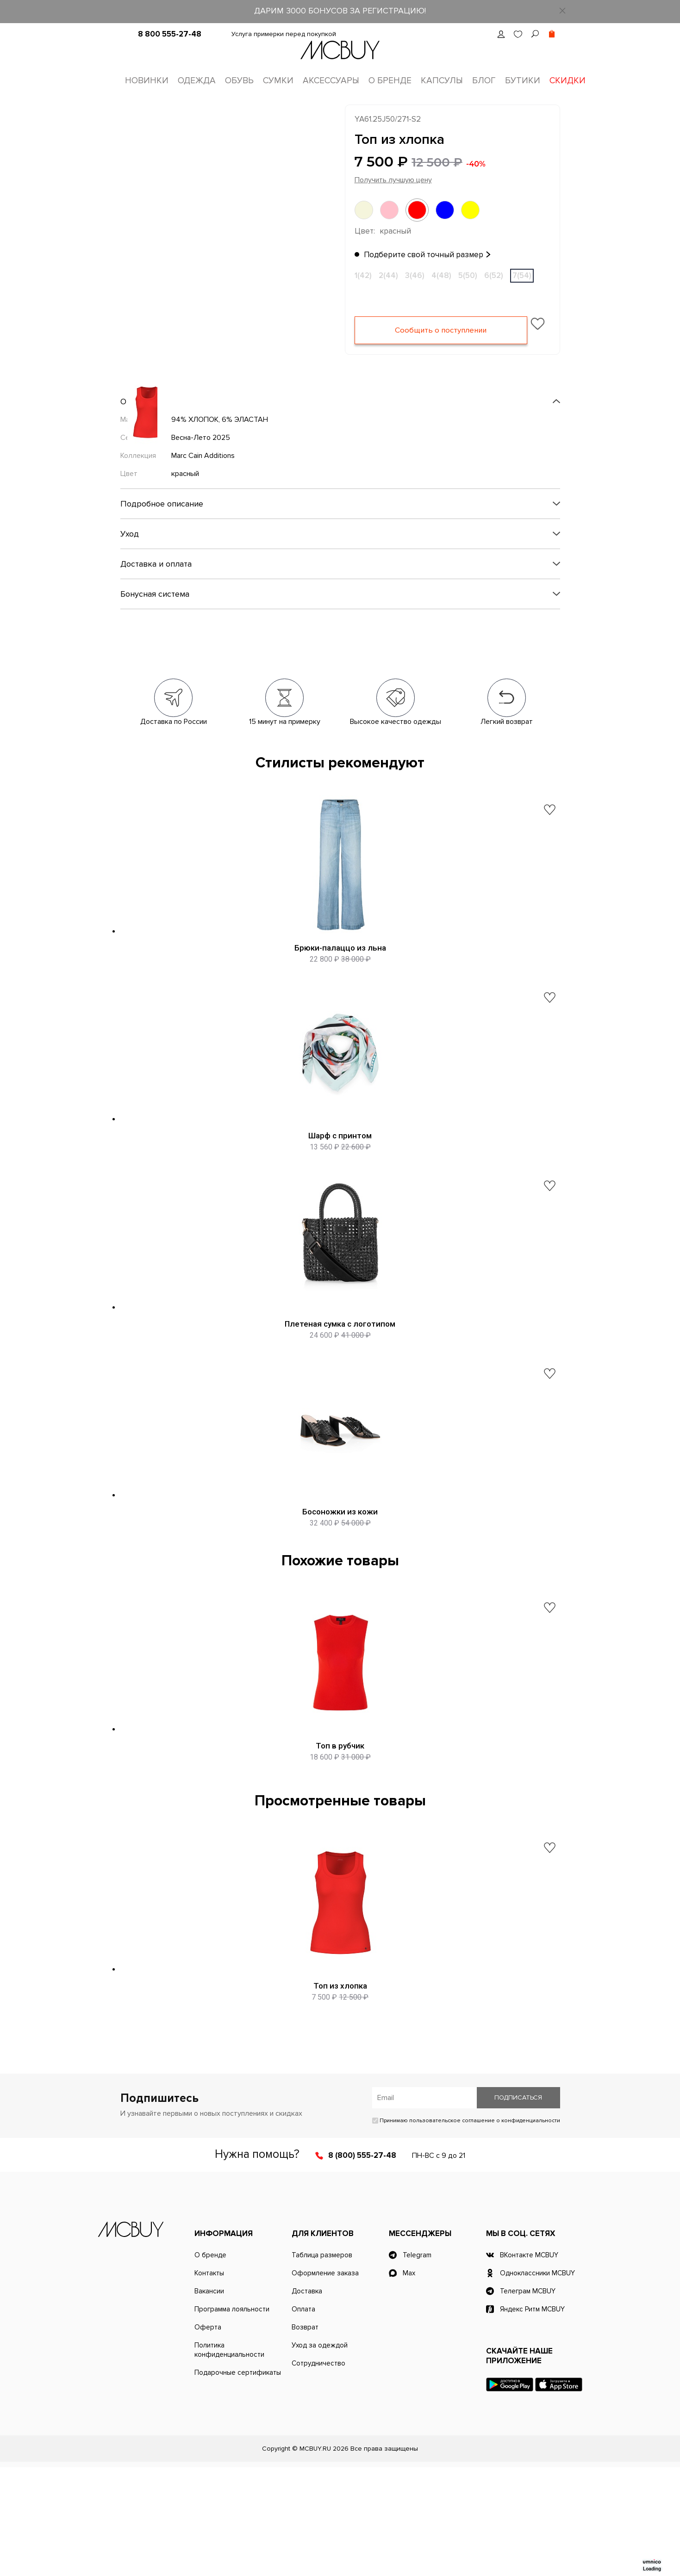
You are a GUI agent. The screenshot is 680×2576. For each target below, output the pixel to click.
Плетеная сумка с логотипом (340, 1366)
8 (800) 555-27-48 (362, 2264)
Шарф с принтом (340, 1158)
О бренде (390, 80)
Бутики (522, 80)
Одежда (197, 80)
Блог (484, 80)
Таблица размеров (322, 2364)
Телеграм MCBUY (527, 2400)
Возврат (305, 2436)
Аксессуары (331, 80)
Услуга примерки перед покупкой (283, 34)
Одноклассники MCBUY (537, 2382)
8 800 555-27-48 (169, 34)
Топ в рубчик (340, 1827)
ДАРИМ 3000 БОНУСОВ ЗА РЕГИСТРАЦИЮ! (340, 11)
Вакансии (209, 2400)
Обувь (239, 80)
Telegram (417, 2364)
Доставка (307, 2400)
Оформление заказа (325, 2382)
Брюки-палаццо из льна (340, 951)
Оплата (303, 2418)
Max (409, 2382)
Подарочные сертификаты (237, 2481)
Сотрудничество (318, 2472)
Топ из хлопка (340, 2081)
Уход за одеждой (320, 2454)
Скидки (567, 80)
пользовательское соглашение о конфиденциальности (484, 2229)
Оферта (207, 2436)
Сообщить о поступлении (441, 333)
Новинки (146, 80)
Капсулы (442, 80)
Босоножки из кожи (340, 1574)
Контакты (209, 2382)
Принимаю (466, 2229)
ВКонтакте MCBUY (529, 2364)
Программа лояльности (231, 2418)
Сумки (278, 80)
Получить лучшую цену (393, 183)
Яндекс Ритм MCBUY (532, 2418)
